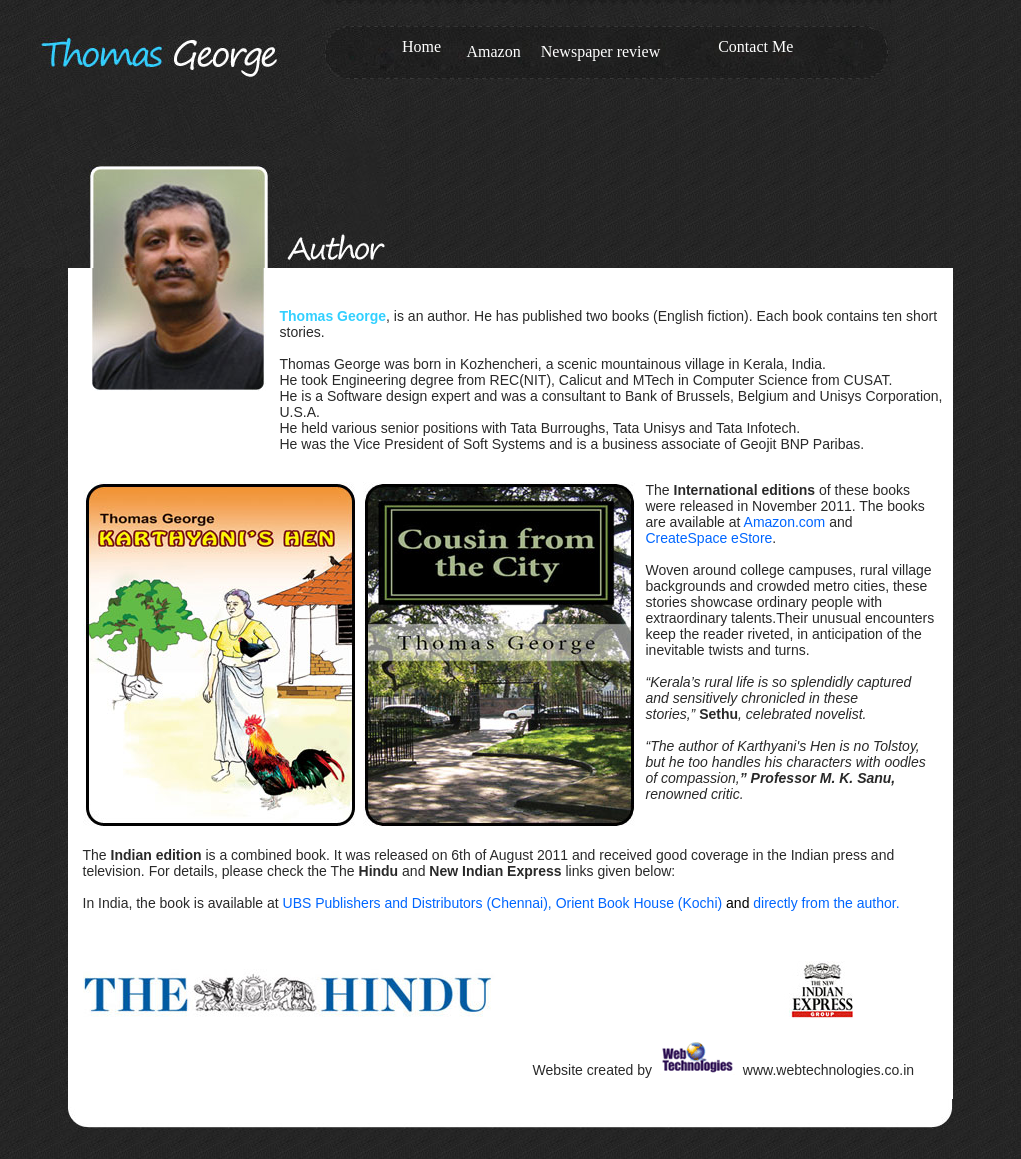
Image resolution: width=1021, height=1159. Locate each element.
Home (421, 46)
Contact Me (755, 46)
